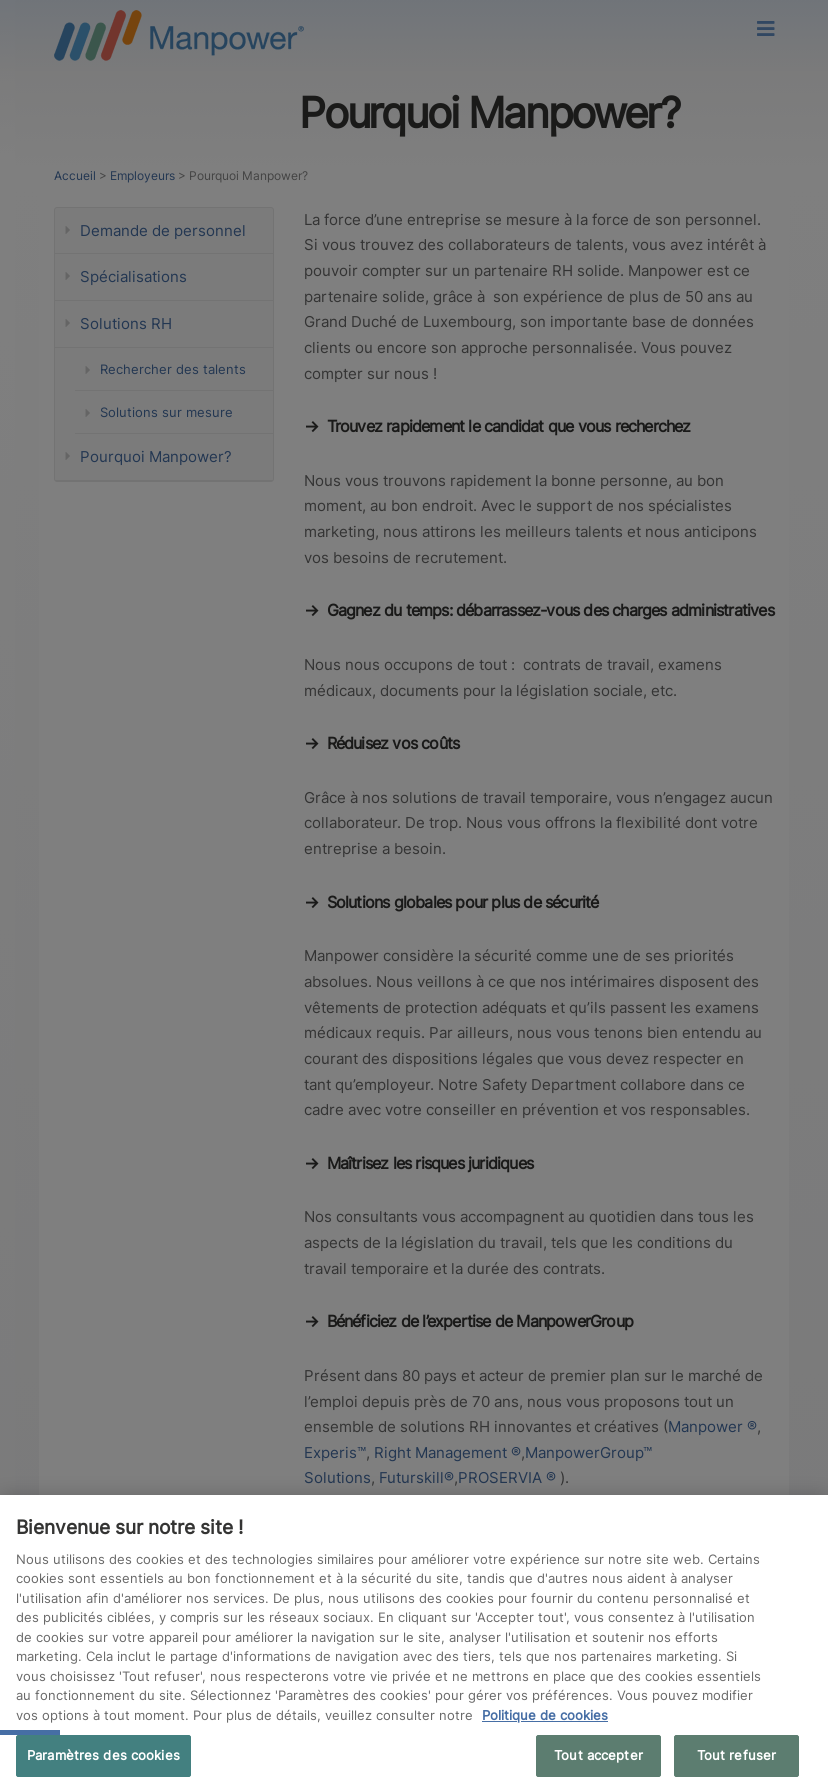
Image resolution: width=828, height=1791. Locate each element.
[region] (414, 1643)
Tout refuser (737, 1755)
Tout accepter (598, 1755)
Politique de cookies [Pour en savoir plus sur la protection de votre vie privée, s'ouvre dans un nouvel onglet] (545, 1715)
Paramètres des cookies (103, 1755)
